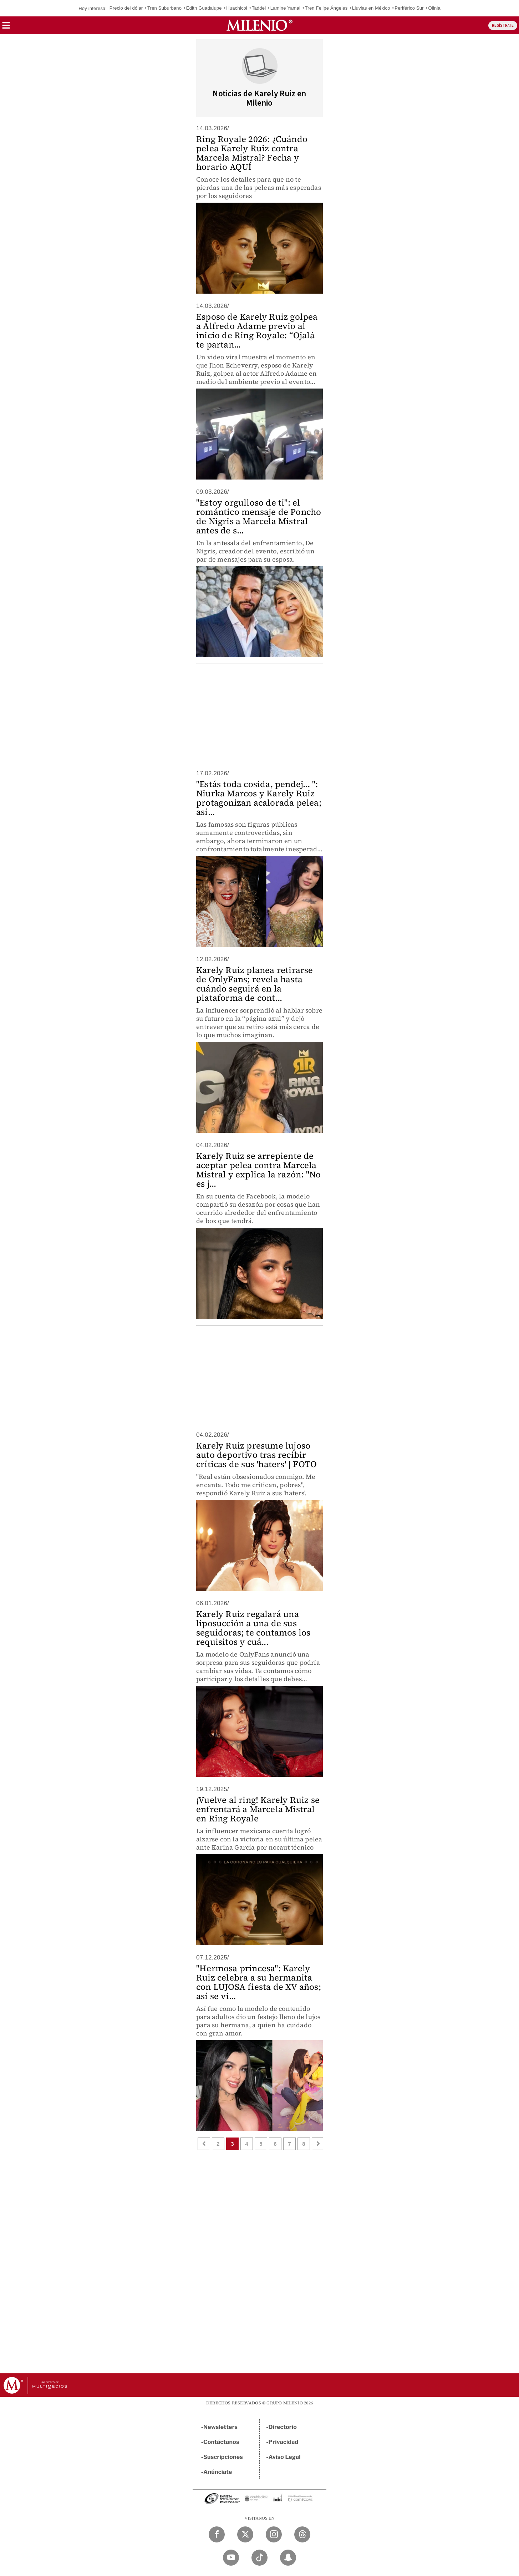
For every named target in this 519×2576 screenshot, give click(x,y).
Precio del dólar (126, 8)
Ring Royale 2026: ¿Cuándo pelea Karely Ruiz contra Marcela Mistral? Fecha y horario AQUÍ (251, 153)
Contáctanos (221, 2442)
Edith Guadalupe (204, 8)
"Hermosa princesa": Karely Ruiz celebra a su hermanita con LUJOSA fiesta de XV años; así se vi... (258, 1982)
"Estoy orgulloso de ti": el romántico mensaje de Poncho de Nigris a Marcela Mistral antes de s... (258, 516)
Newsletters (220, 2427)
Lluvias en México (371, 8)
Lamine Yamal (285, 8)
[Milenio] (259, 25)
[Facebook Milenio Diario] (217, 2534)
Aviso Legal (285, 2457)
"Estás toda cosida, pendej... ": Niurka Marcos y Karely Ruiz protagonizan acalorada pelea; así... (258, 798)
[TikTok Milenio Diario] (259, 2558)
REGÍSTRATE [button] (503, 25)
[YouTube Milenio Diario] (231, 2558)
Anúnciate (217, 2472)
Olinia (434, 8)
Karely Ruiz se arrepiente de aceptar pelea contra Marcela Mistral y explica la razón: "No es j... (258, 1170)
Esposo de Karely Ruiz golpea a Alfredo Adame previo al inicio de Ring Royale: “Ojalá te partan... (257, 330)
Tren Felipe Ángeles (326, 8)
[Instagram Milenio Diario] (274, 2534)
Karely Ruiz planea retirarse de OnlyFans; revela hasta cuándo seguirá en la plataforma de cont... (254, 984)
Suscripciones (223, 2457)
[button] (6, 28)
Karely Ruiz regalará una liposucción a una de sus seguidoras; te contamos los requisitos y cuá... (253, 1628)
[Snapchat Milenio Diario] (288, 2558)
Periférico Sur (409, 8)
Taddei (259, 8)
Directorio (283, 2427)
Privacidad (284, 2442)
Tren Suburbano (164, 8)
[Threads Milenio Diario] (302, 2534)
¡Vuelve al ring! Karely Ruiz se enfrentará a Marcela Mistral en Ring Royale (258, 1809)
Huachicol (236, 8)
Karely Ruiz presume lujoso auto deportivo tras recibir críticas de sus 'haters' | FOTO (256, 1455)
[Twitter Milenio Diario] (245, 2534)
